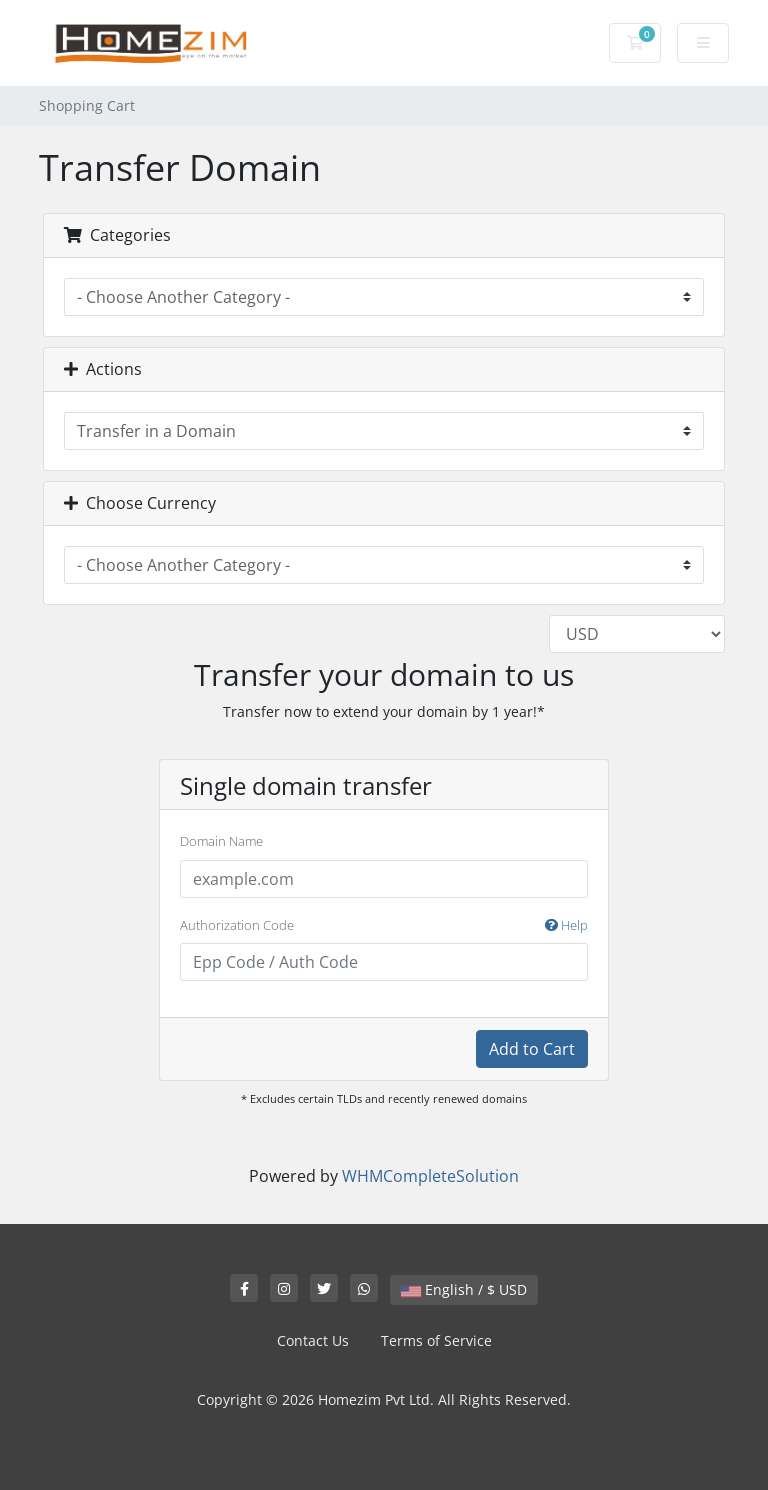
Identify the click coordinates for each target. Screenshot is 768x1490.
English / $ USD (464, 1289)
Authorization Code (384, 926)
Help (566, 925)
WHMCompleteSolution (430, 1176)
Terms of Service (436, 1340)
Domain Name (221, 841)
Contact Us (313, 1340)
